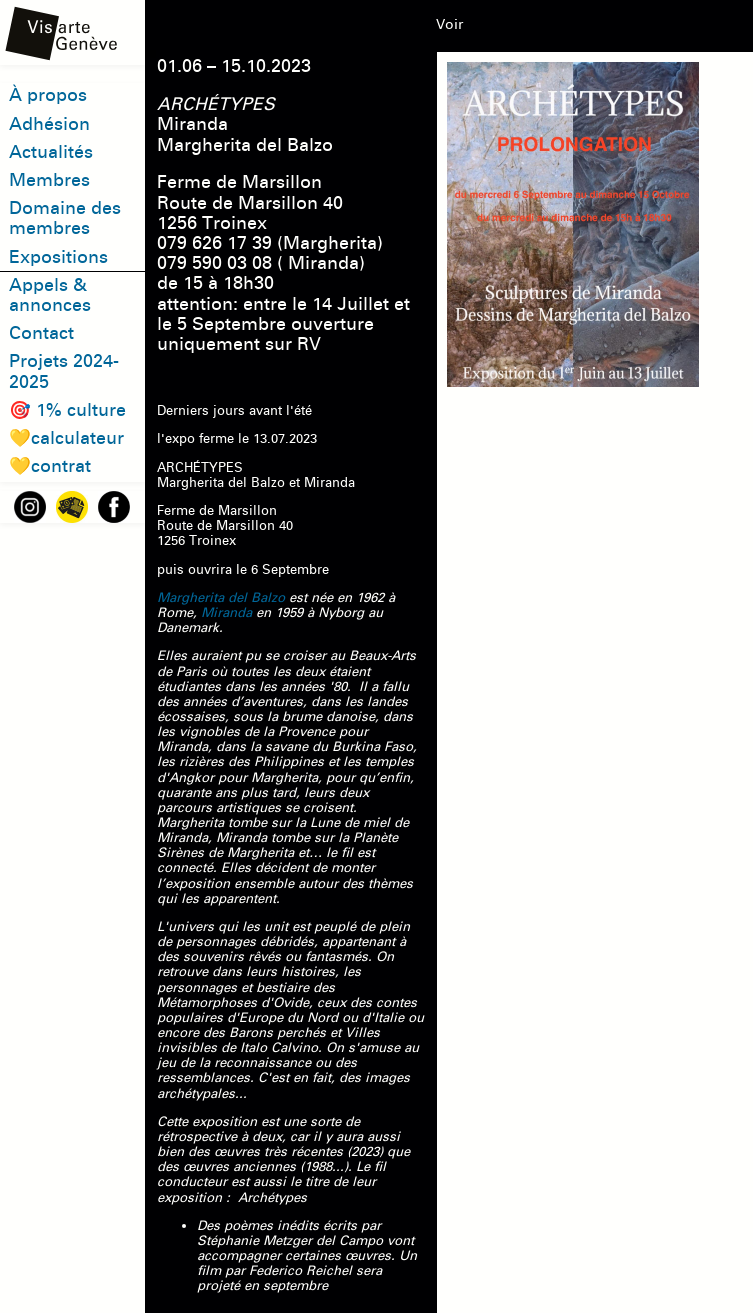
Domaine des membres (65, 218)
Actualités (51, 152)
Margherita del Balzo (221, 598)
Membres (49, 180)
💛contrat (50, 466)
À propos (48, 95)
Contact (41, 333)
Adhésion (49, 124)
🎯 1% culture (67, 410)
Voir (449, 24)
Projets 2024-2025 (64, 371)
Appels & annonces (50, 295)
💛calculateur (66, 438)
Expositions (58, 257)
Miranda (226, 613)
